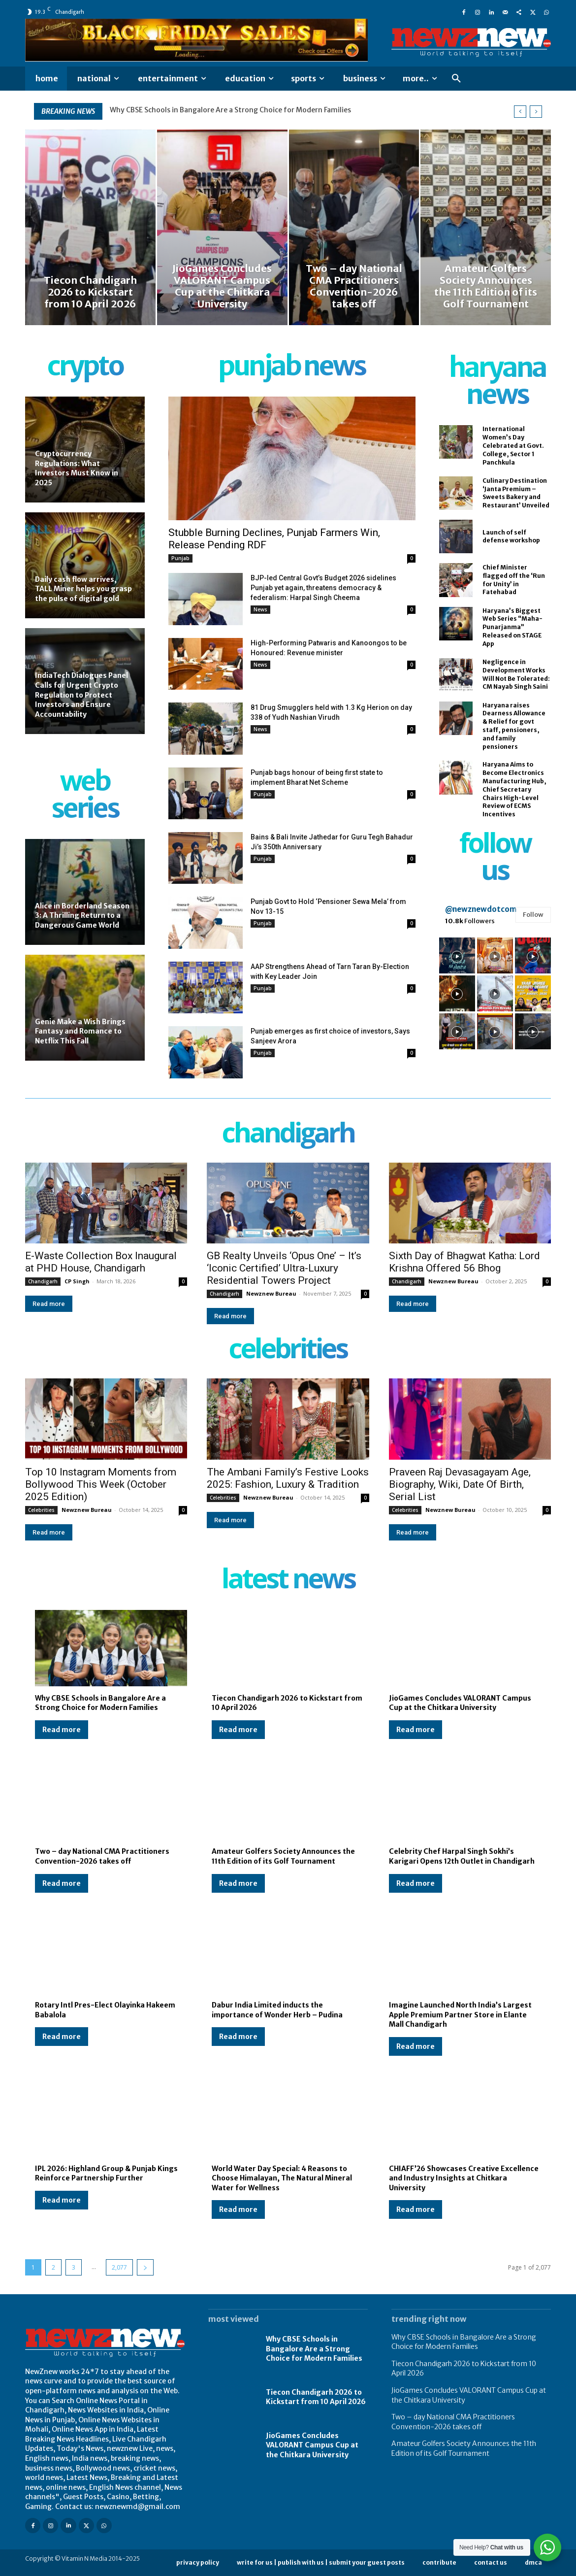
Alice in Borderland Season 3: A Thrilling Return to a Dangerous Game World (82, 916)
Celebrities (41, 1509)
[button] (456, 79)
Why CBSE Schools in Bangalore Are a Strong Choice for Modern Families (230, 109)
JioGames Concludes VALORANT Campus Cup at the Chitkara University (460, 1703)
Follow (533, 914)
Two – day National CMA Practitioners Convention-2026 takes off (102, 1856)
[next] (536, 111)
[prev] (520, 111)
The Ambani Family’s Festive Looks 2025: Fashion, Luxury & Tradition (288, 1478)
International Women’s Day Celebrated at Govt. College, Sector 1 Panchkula (513, 445)
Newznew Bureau (271, 1293)
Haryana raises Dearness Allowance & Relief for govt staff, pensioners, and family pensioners (513, 726)
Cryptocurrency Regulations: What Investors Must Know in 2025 (76, 468)
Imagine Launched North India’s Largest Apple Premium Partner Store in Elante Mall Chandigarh (460, 2015)
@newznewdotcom (480, 909)
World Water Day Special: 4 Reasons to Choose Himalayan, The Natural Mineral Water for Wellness (282, 2178)
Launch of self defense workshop (511, 536)
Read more (48, 1303)
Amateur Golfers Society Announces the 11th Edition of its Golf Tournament (283, 1856)
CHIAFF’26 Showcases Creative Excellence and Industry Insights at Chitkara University (464, 2178)
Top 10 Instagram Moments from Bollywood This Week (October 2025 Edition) (100, 1484)
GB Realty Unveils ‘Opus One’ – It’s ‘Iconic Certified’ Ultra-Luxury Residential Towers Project (284, 1268)
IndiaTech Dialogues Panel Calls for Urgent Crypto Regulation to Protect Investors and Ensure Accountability (81, 694)
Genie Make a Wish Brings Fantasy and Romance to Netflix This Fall (80, 1031)
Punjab (180, 558)
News (260, 609)
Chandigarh (43, 1281)
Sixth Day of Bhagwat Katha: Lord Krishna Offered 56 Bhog (464, 1262)
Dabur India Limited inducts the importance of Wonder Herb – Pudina (277, 2010)
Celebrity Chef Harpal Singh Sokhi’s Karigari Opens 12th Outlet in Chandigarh (462, 1856)
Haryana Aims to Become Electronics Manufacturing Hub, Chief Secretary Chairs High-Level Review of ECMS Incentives (514, 789)
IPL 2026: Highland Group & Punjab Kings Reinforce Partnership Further (106, 2173)
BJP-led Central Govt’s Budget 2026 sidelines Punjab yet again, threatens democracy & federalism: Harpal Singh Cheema (323, 588)
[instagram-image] (457, 955)
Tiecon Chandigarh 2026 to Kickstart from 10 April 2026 (316, 2397)
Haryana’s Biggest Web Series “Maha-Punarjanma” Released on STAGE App (512, 627)
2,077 (119, 2267)
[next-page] (145, 2267)
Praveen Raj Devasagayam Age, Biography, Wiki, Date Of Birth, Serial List (460, 1484)
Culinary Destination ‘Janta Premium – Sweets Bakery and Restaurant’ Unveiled (515, 493)
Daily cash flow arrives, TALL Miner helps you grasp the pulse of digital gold (83, 589)
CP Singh (77, 1281)
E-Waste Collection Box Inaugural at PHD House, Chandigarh (101, 1262)
